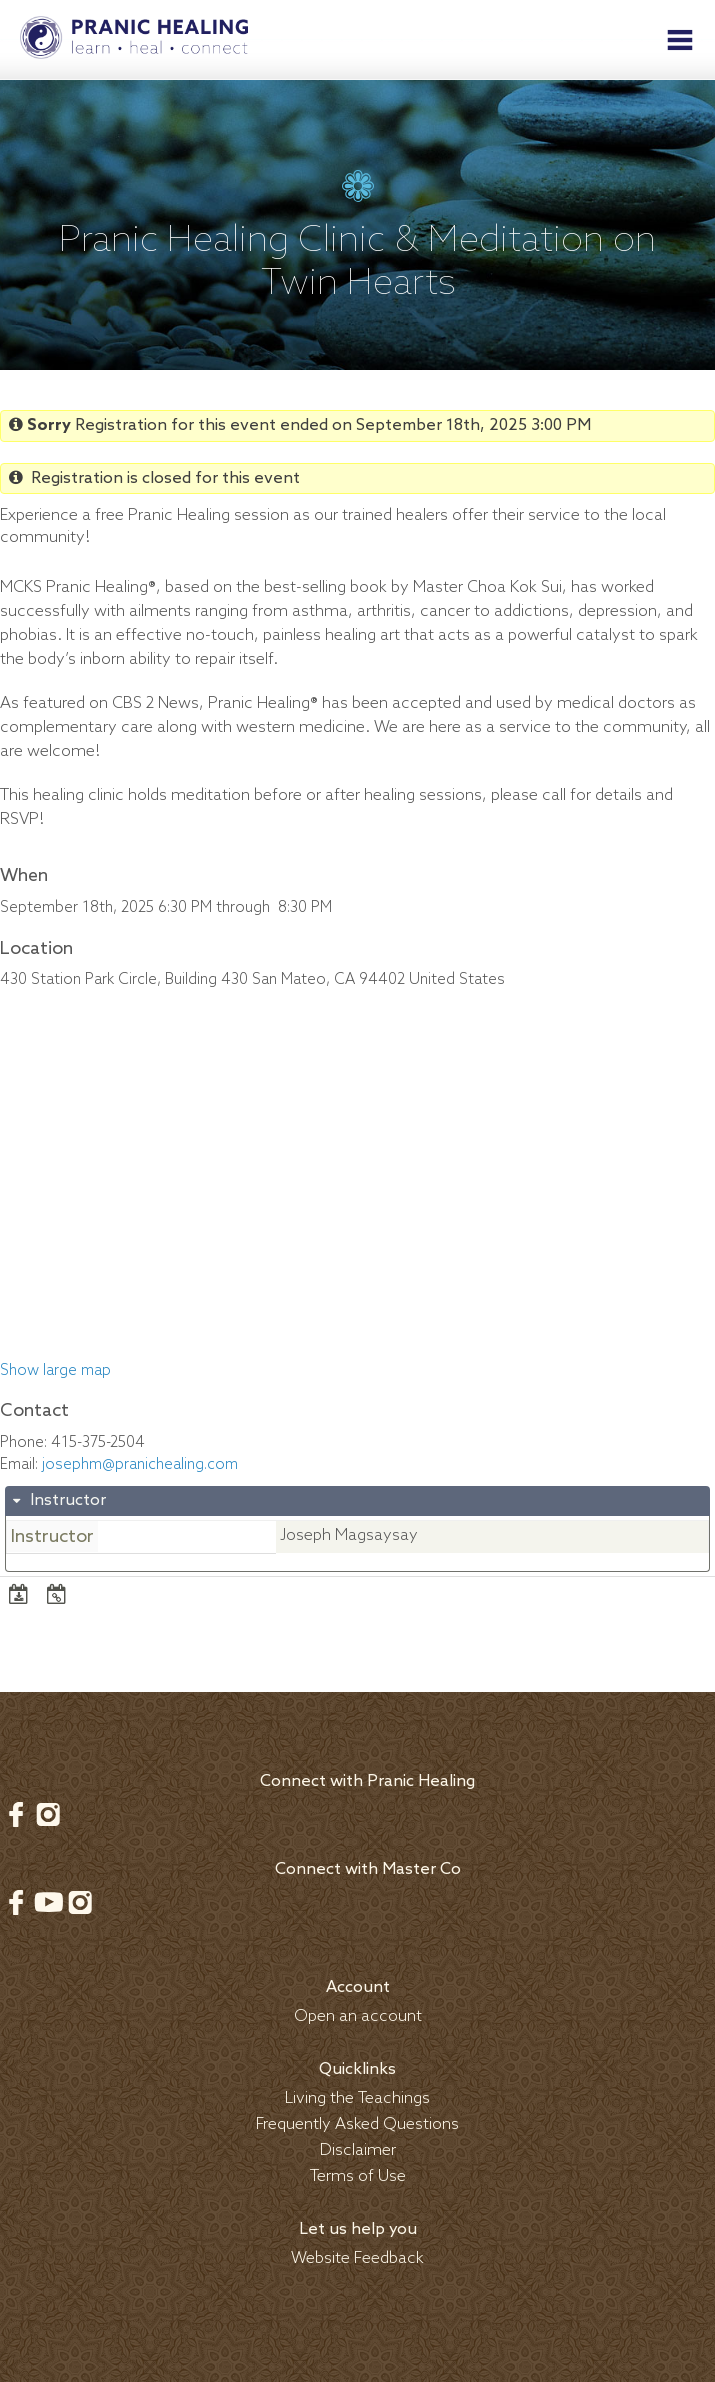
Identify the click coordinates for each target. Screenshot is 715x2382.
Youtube (48, 1902)
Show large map (55, 1371)
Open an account (358, 2016)
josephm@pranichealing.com (140, 1465)
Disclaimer (358, 2150)
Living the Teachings (357, 2098)
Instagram (48, 1814)
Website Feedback (357, 2258)
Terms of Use (358, 2176)
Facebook (16, 1814)
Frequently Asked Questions (357, 2124)
